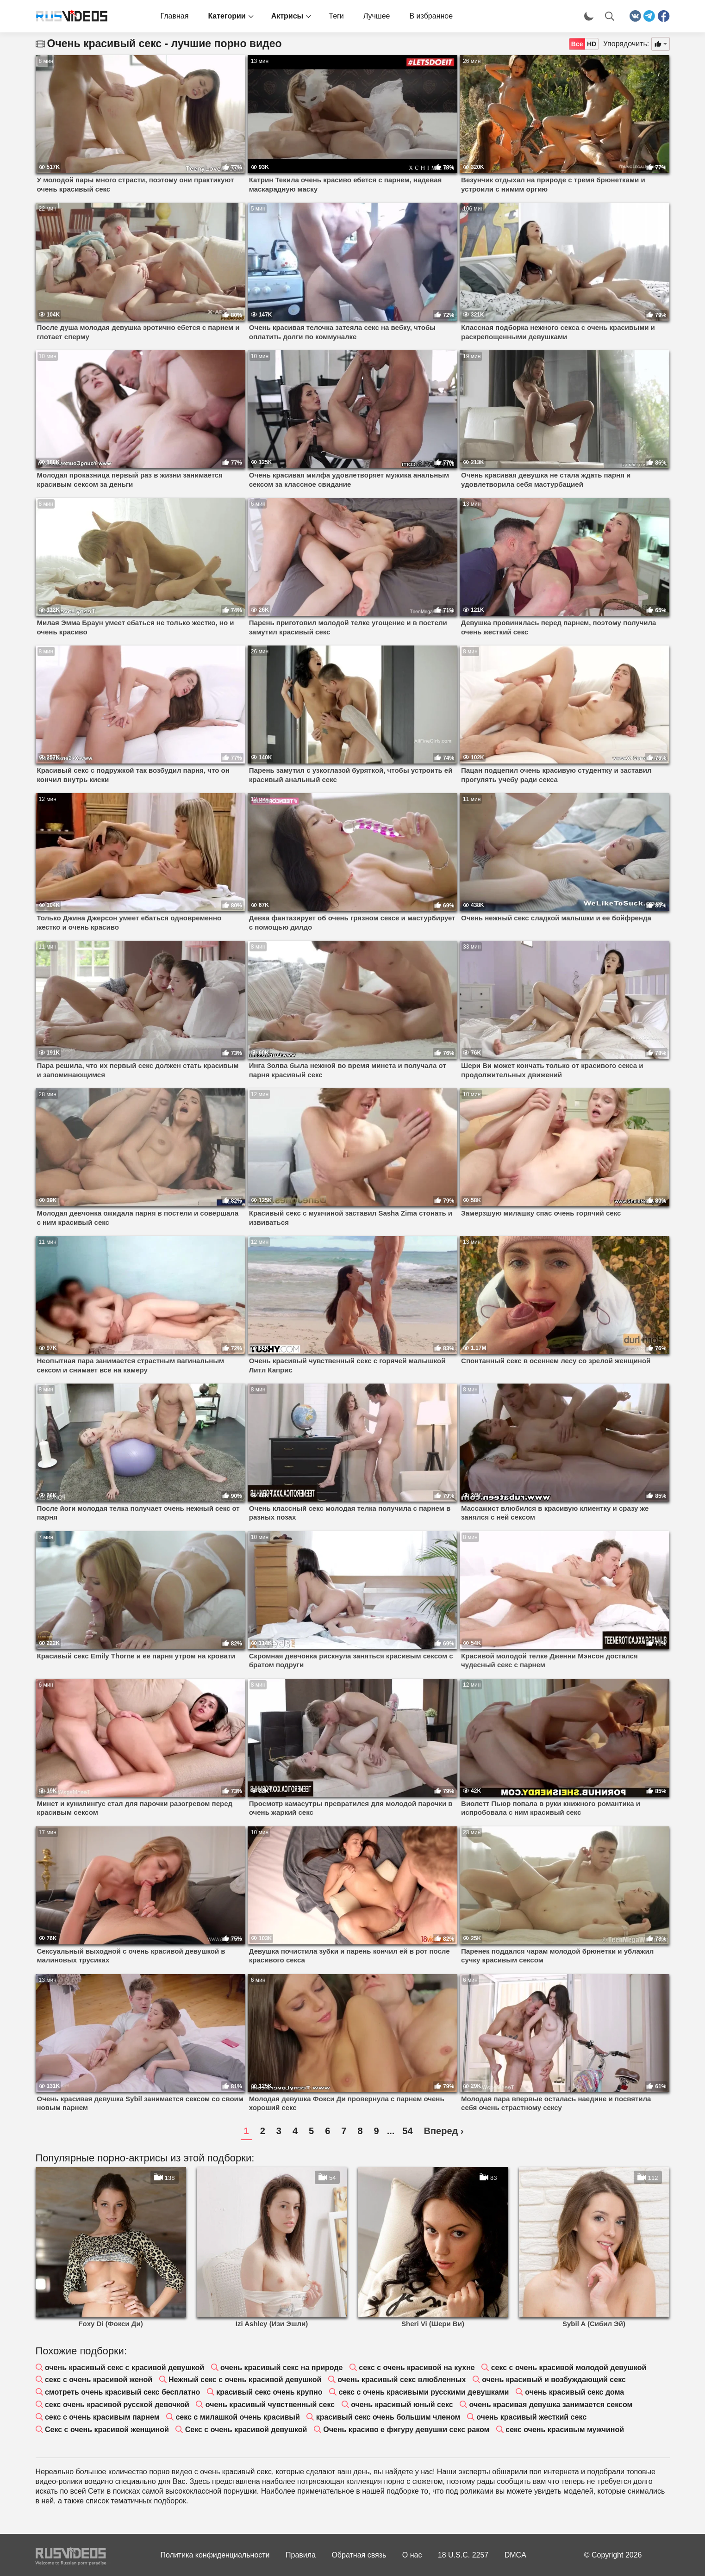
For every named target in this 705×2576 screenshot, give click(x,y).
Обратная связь (358, 2555)
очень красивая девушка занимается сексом (551, 2404)
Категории (226, 16)
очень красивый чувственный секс (270, 2404)
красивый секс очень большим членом (388, 2417)
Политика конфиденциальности (215, 2555)
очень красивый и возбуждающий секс (554, 2380)
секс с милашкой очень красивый (237, 2417)
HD (591, 44)
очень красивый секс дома (574, 2392)
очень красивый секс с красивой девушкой (124, 2367)
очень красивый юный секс (402, 2404)
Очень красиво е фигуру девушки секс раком (406, 2429)
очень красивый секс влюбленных (401, 2380)
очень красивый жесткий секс (531, 2417)
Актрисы (287, 16)
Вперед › (444, 2131)
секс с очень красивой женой (98, 2380)
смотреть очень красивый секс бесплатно (122, 2392)
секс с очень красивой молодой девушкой (569, 2367)
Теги (336, 16)
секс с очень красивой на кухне (416, 2367)
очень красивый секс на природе (281, 2367)
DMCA (515, 2555)
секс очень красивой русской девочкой (117, 2404)
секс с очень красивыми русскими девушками (423, 2392)
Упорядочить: (626, 44)
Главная (175, 16)
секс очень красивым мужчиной (564, 2429)
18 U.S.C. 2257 (463, 2555)
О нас (412, 2555)
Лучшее (376, 16)
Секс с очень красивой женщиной (107, 2429)
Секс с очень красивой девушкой (246, 2429)
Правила (301, 2555)
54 (407, 2131)
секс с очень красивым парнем (102, 2417)
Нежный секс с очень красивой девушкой (244, 2380)
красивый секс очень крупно (269, 2392)
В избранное (431, 16)
